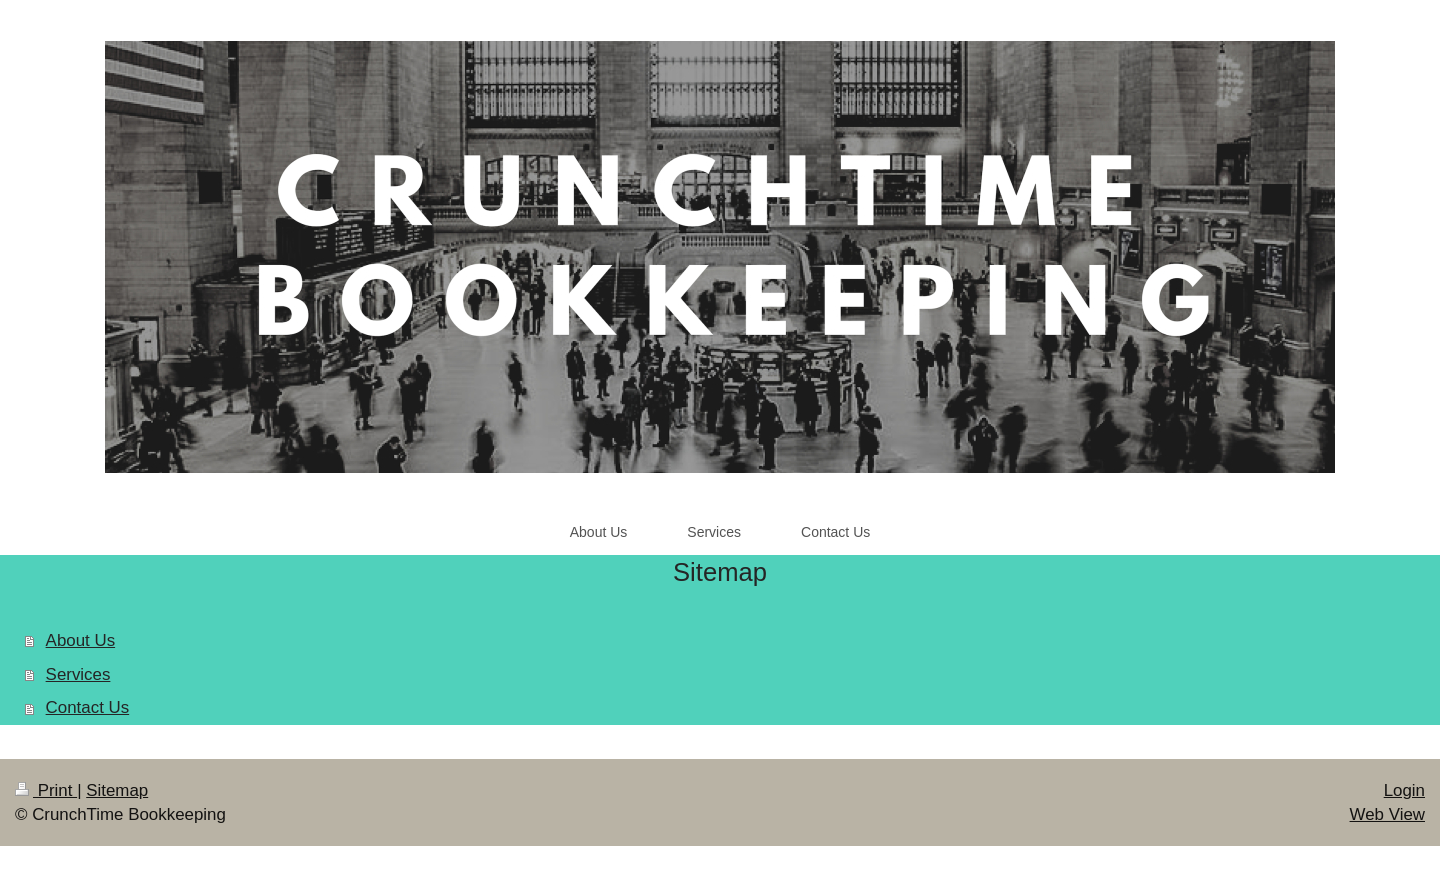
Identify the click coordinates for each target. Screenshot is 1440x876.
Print (46, 790)
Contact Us (88, 707)
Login (1404, 790)
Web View (1387, 814)
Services (78, 674)
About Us (80, 640)
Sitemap (117, 790)
